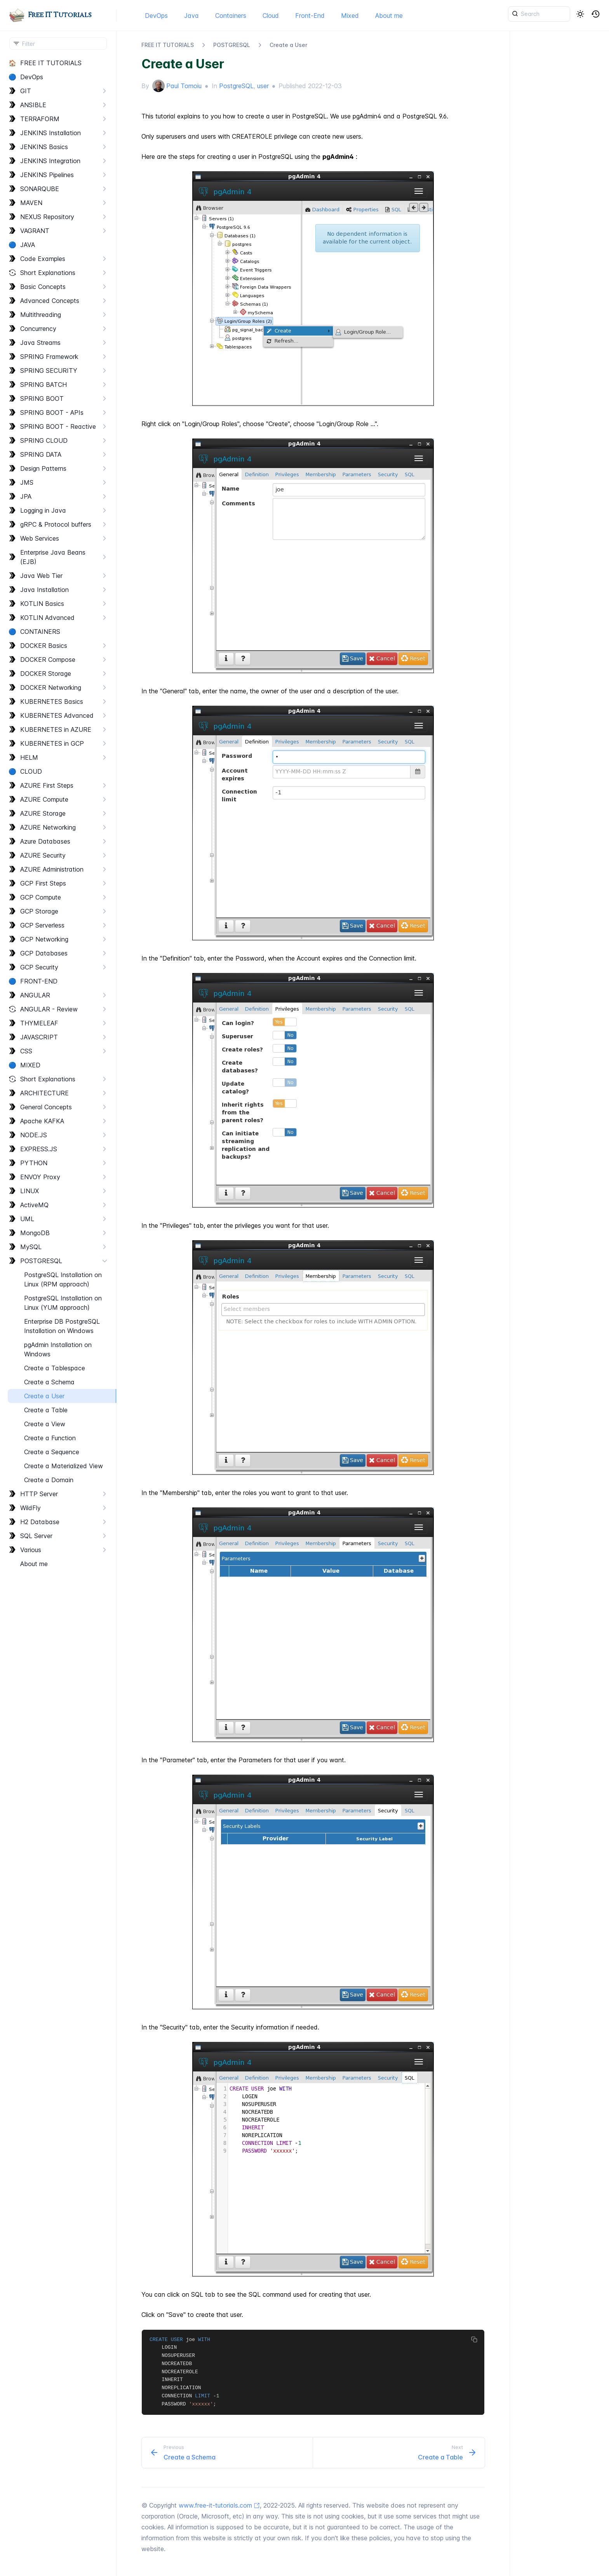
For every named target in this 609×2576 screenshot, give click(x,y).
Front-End (310, 15)
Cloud (271, 15)
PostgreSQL (236, 86)
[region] (58, 1316)
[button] (596, 14)
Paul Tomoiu (184, 86)
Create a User (288, 45)
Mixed (350, 15)
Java (191, 15)
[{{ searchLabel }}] (539, 14)
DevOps (156, 15)
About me (389, 15)
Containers (230, 15)
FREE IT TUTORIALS (167, 45)
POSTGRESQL (231, 45)
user (263, 86)
